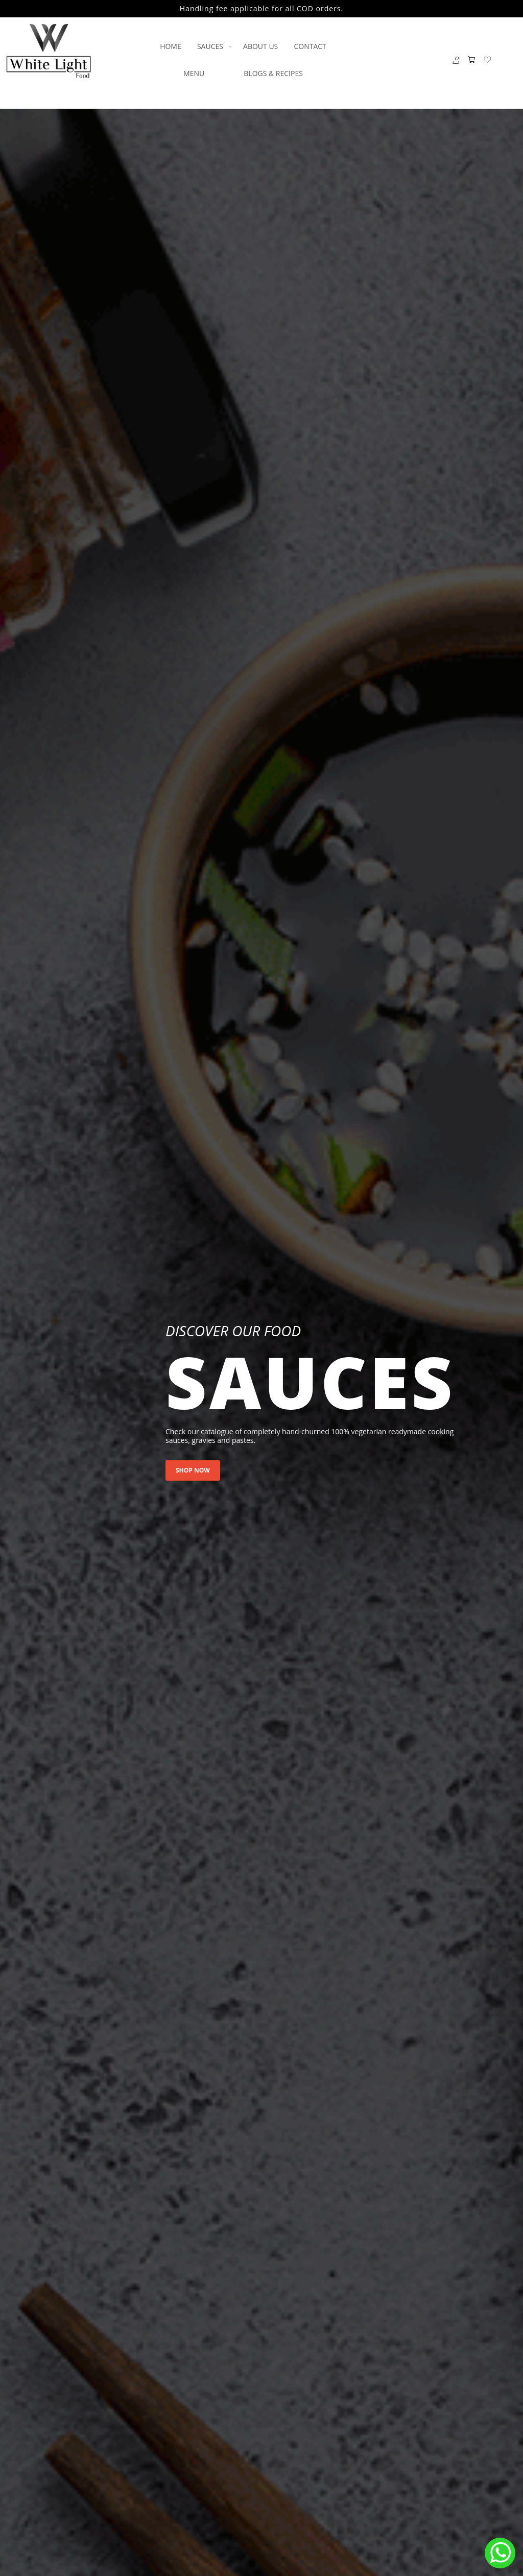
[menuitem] (170, 46)
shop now (193, 1470)
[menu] (243, 60)
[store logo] (48, 50)
